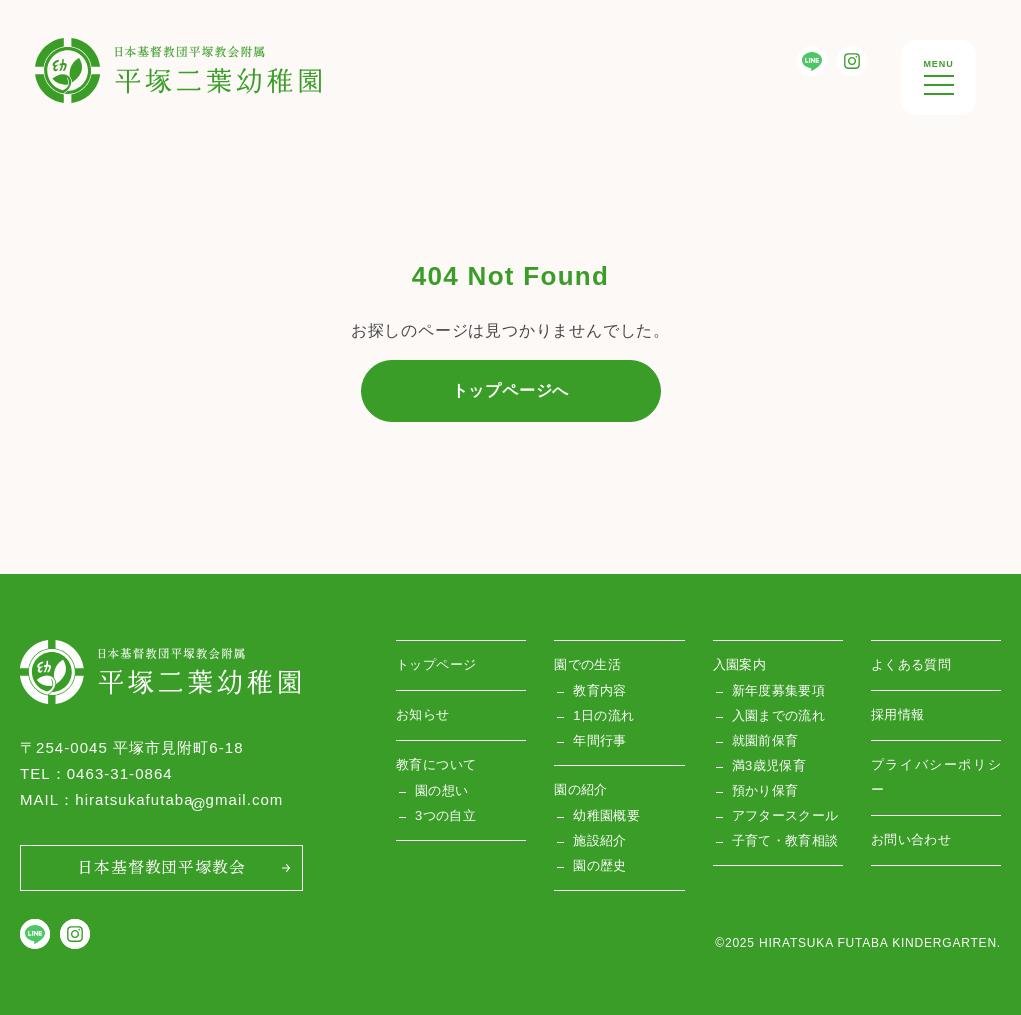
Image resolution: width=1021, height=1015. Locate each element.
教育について (436, 764)
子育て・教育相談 (785, 840)
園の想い (442, 790)
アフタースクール (785, 815)
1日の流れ (603, 715)
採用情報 (898, 714)
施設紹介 (600, 840)
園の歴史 (600, 865)
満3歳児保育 (769, 765)
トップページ (436, 664)
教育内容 (600, 690)
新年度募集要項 (779, 690)
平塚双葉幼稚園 (94, 53)
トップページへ (511, 390)
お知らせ (423, 714)
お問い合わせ (911, 839)
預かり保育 (765, 790)
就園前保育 (765, 740)
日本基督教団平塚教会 (161, 866)
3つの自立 (445, 815)
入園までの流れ (779, 715)
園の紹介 (581, 789)
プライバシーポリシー (936, 777)
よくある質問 (911, 664)
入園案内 (740, 664)
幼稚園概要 (606, 815)
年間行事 (600, 740)
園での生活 (587, 664)
